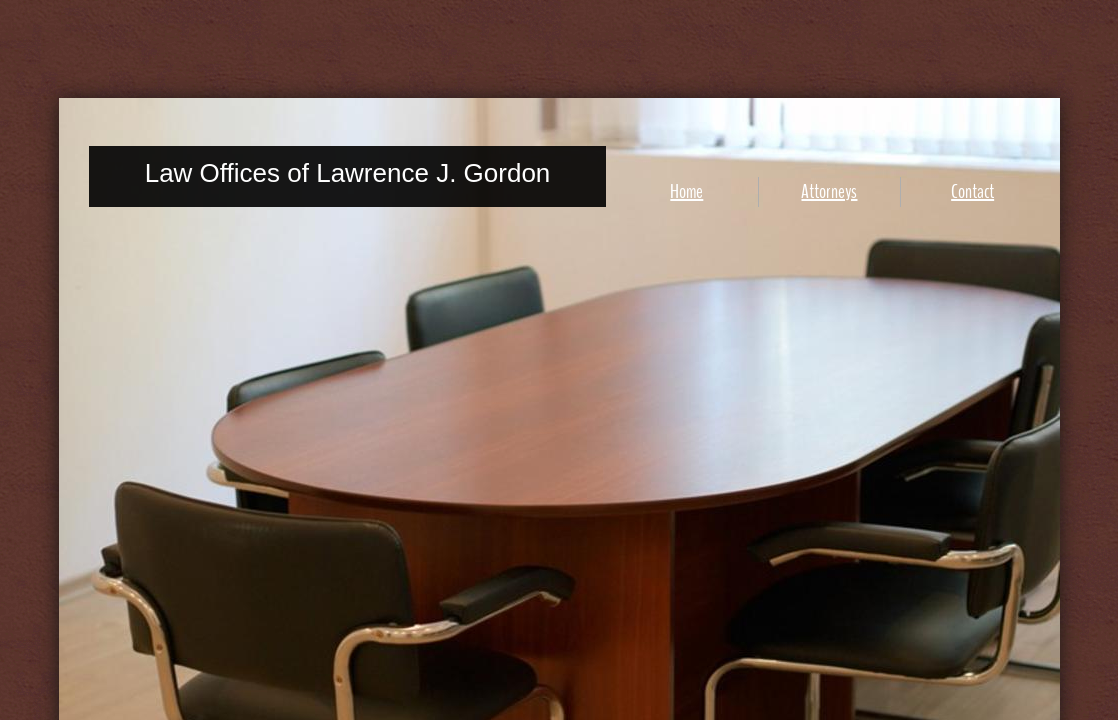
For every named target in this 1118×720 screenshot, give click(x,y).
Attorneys (829, 191)
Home (686, 191)
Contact (972, 191)
